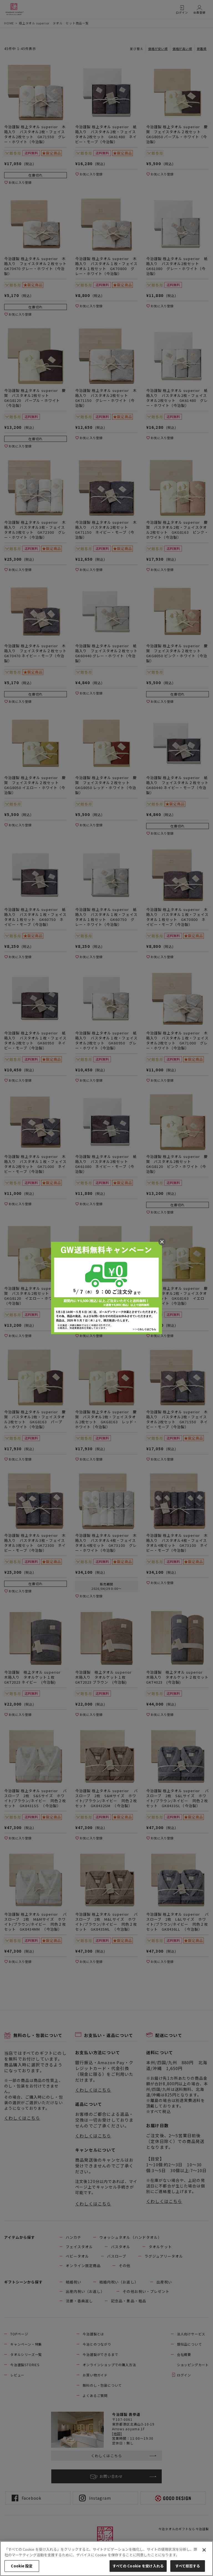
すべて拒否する (187, 2566)
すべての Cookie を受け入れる (138, 2566)
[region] (106, 2558)
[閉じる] (204, 2550)
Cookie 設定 (21, 2566)
